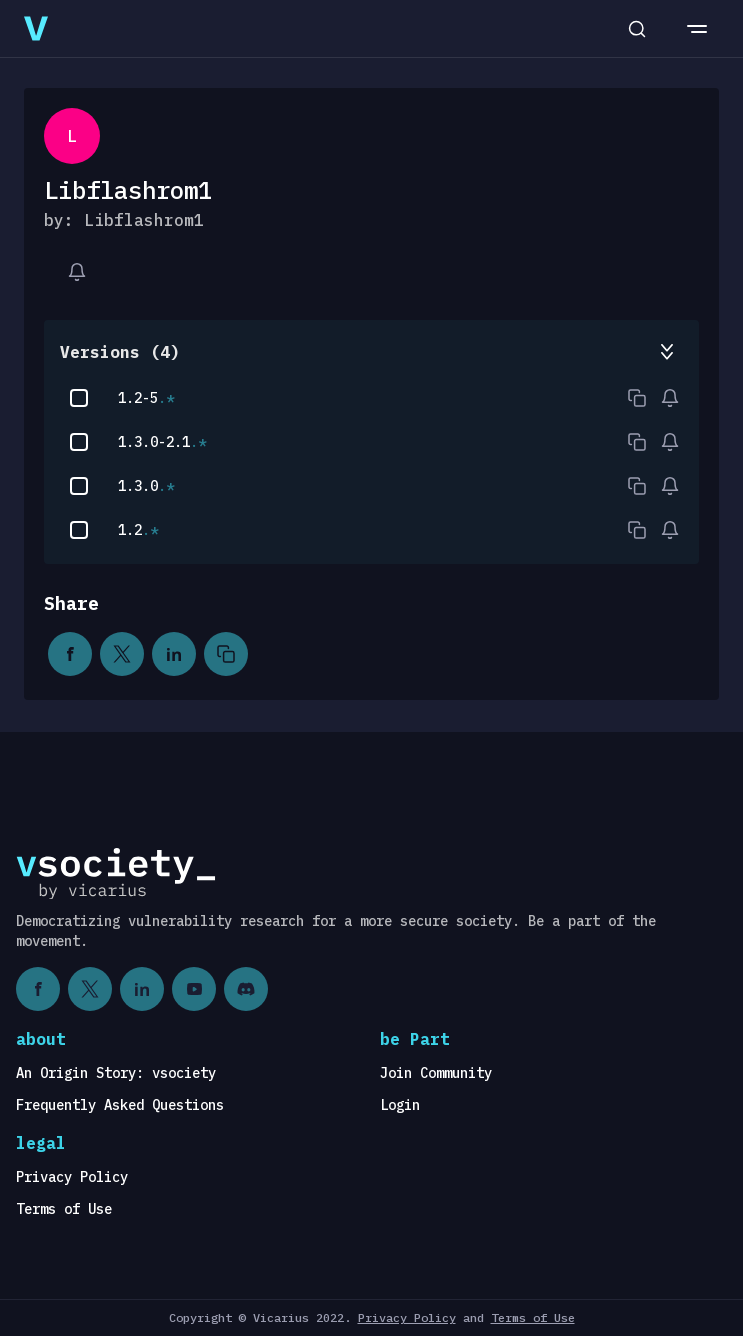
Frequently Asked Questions (120, 1105)
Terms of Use (64, 1209)
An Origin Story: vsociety (116, 1073)
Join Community (436, 1073)
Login (400, 1105)
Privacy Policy (72, 1177)
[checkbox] (79, 398)
